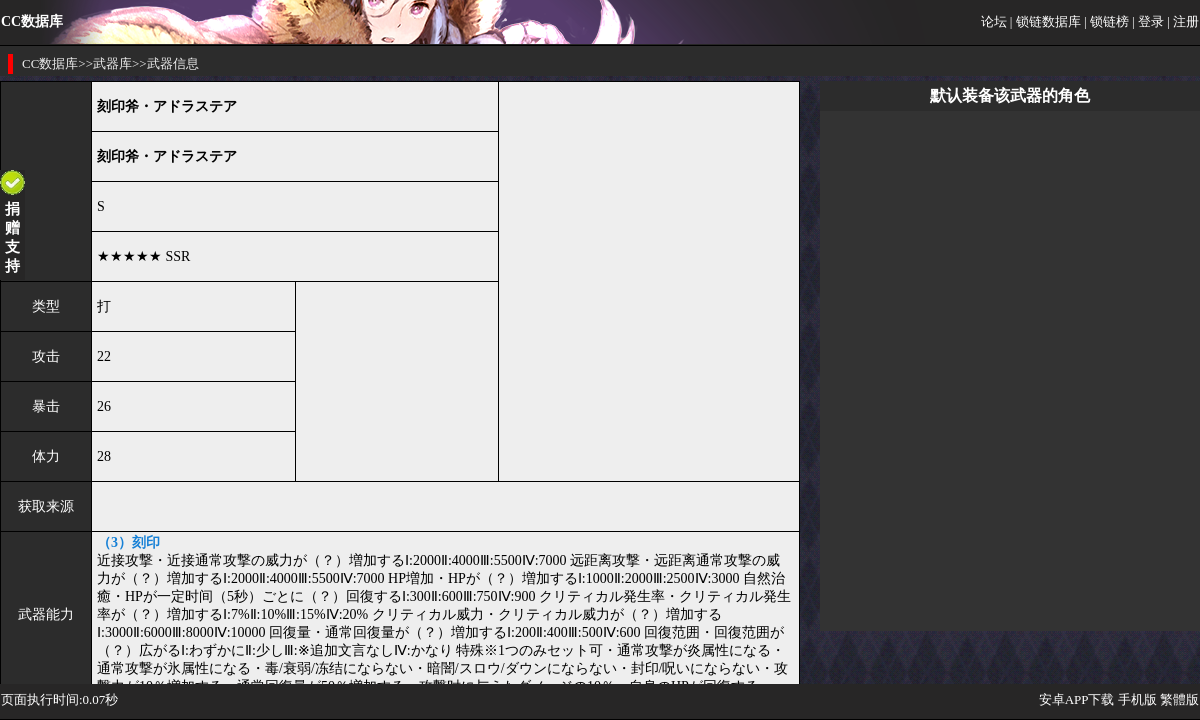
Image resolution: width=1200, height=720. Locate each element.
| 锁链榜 (1106, 21)
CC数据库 (50, 63)
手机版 (1137, 699)
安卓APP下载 (1077, 699)
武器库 (112, 63)
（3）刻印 (128, 542)
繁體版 (1179, 699)
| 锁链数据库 (1045, 21)
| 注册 (1183, 21)
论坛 (994, 21)
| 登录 (1148, 21)
